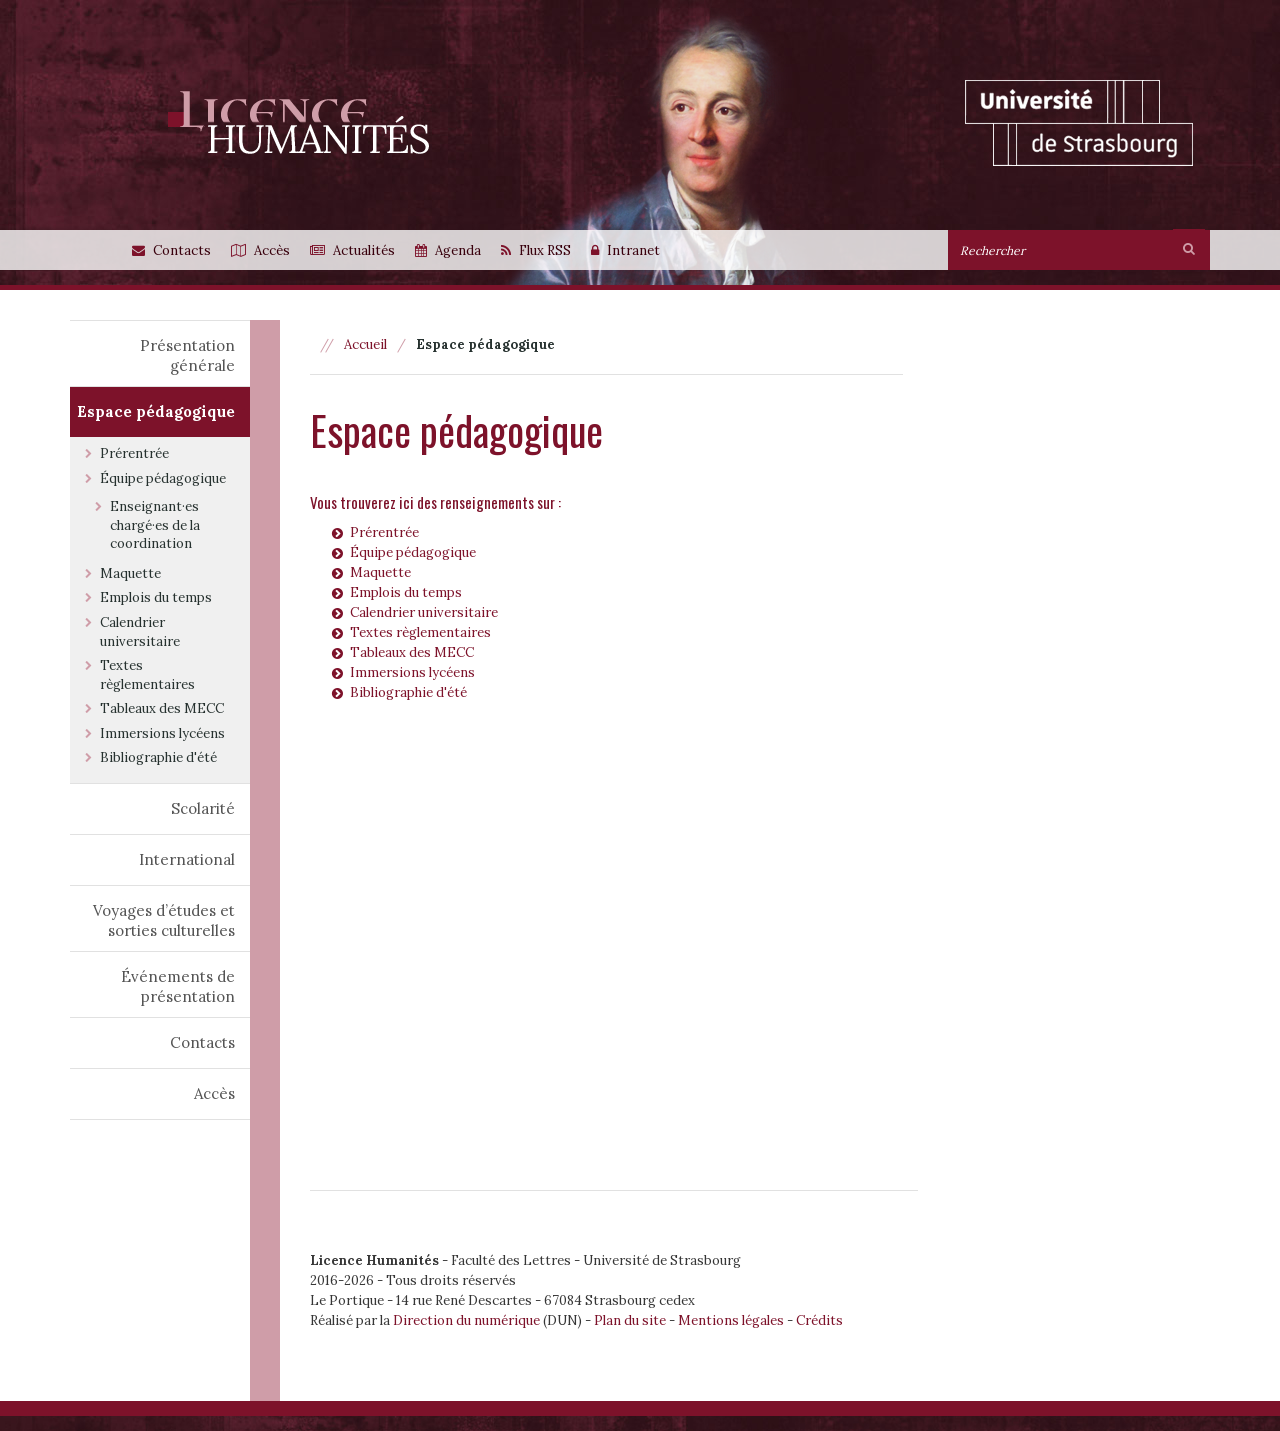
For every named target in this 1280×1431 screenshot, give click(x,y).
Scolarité (203, 808)
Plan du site (630, 1320)
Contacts (202, 1042)
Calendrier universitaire (424, 612)
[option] (687, 142)
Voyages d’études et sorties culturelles (164, 920)
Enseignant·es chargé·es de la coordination (155, 525)
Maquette (380, 572)
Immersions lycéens (412, 672)
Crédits (819, 1320)
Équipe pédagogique (413, 552)
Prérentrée (384, 532)
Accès (214, 1093)
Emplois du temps (406, 592)
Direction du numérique (466, 1320)
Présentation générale (187, 355)
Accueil (365, 344)
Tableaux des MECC (412, 652)
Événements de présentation (178, 986)
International (187, 859)
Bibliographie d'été (408, 692)
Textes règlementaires (420, 632)
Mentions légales (731, 1320)
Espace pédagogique (156, 411)
